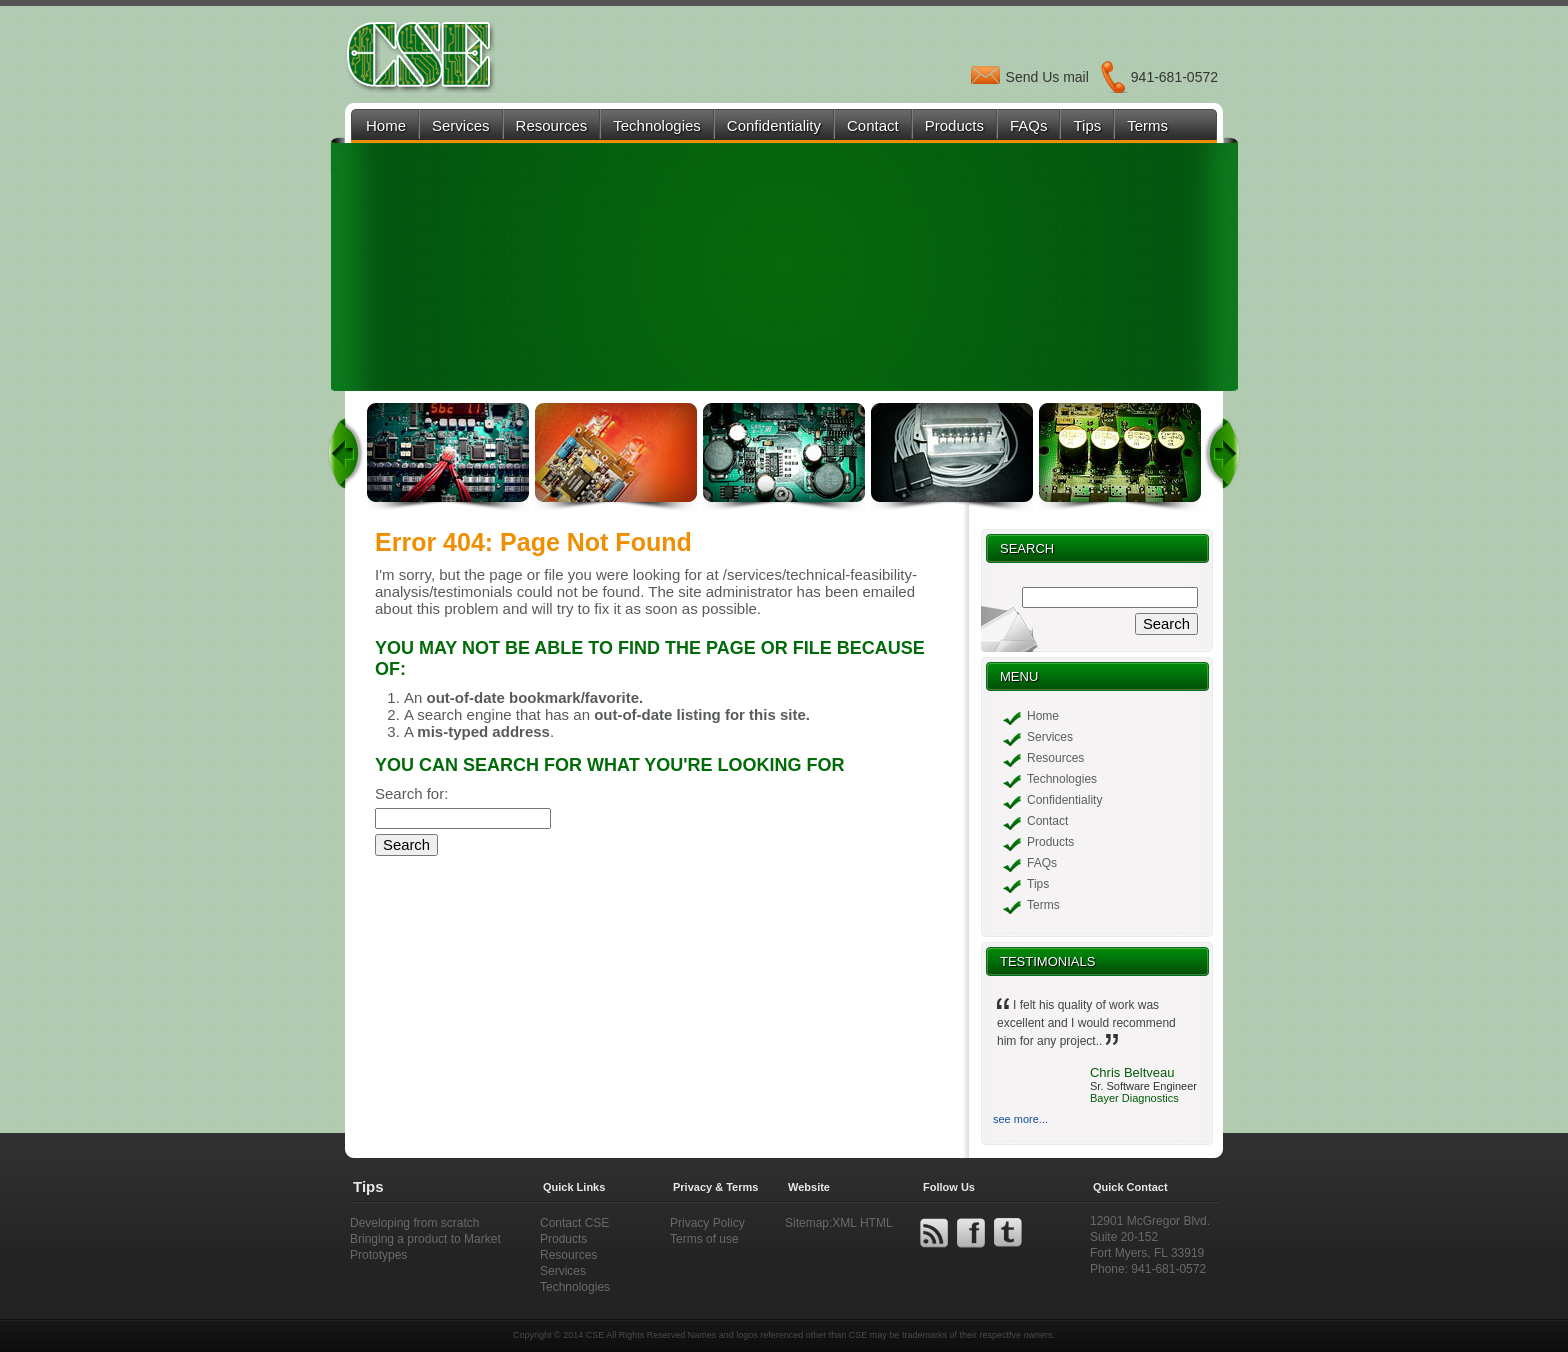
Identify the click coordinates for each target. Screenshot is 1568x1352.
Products (954, 125)
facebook (971, 1233)
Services (461, 125)
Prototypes (378, 1255)
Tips (1087, 125)
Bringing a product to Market (425, 1239)
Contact (873, 125)
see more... (1020, 1119)
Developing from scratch (414, 1223)
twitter (1008, 1233)
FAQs (1029, 125)
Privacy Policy (707, 1223)
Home (386, 125)
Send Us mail (1047, 77)
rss (934, 1233)
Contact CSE (574, 1223)
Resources (552, 125)
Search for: (411, 793)
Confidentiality (774, 125)
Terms (1147, 125)
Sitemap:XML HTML (839, 1223)
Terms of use (704, 1239)
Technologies (657, 125)
